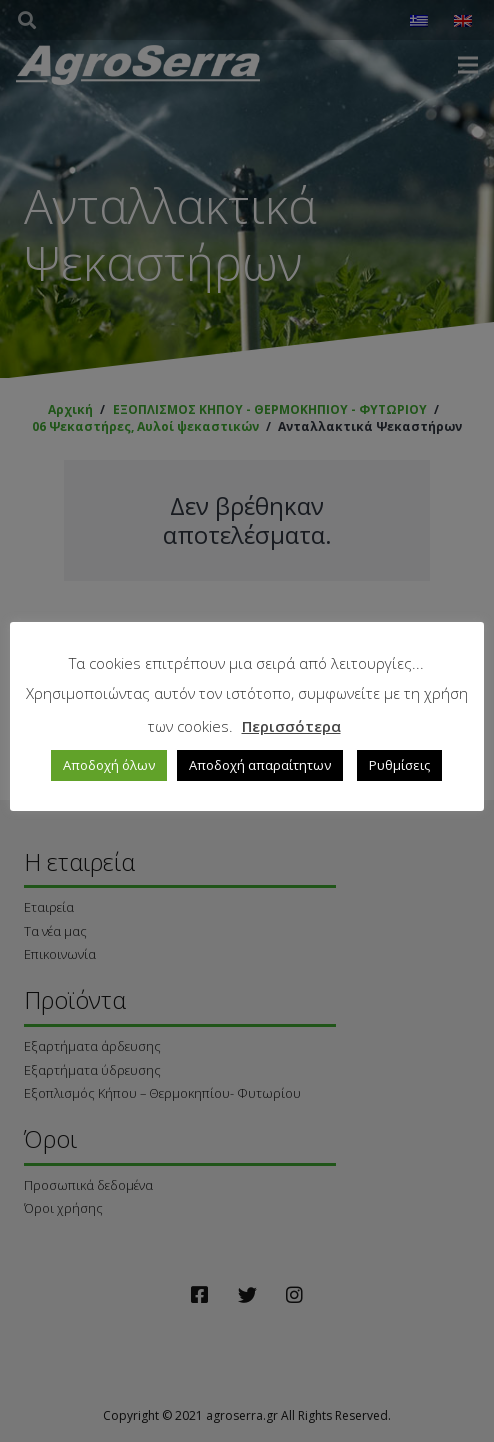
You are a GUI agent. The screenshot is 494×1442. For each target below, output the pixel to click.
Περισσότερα (291, 725)
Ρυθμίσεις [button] (400, 764)
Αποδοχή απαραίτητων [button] (261, 764)
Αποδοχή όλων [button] (110, 764)
